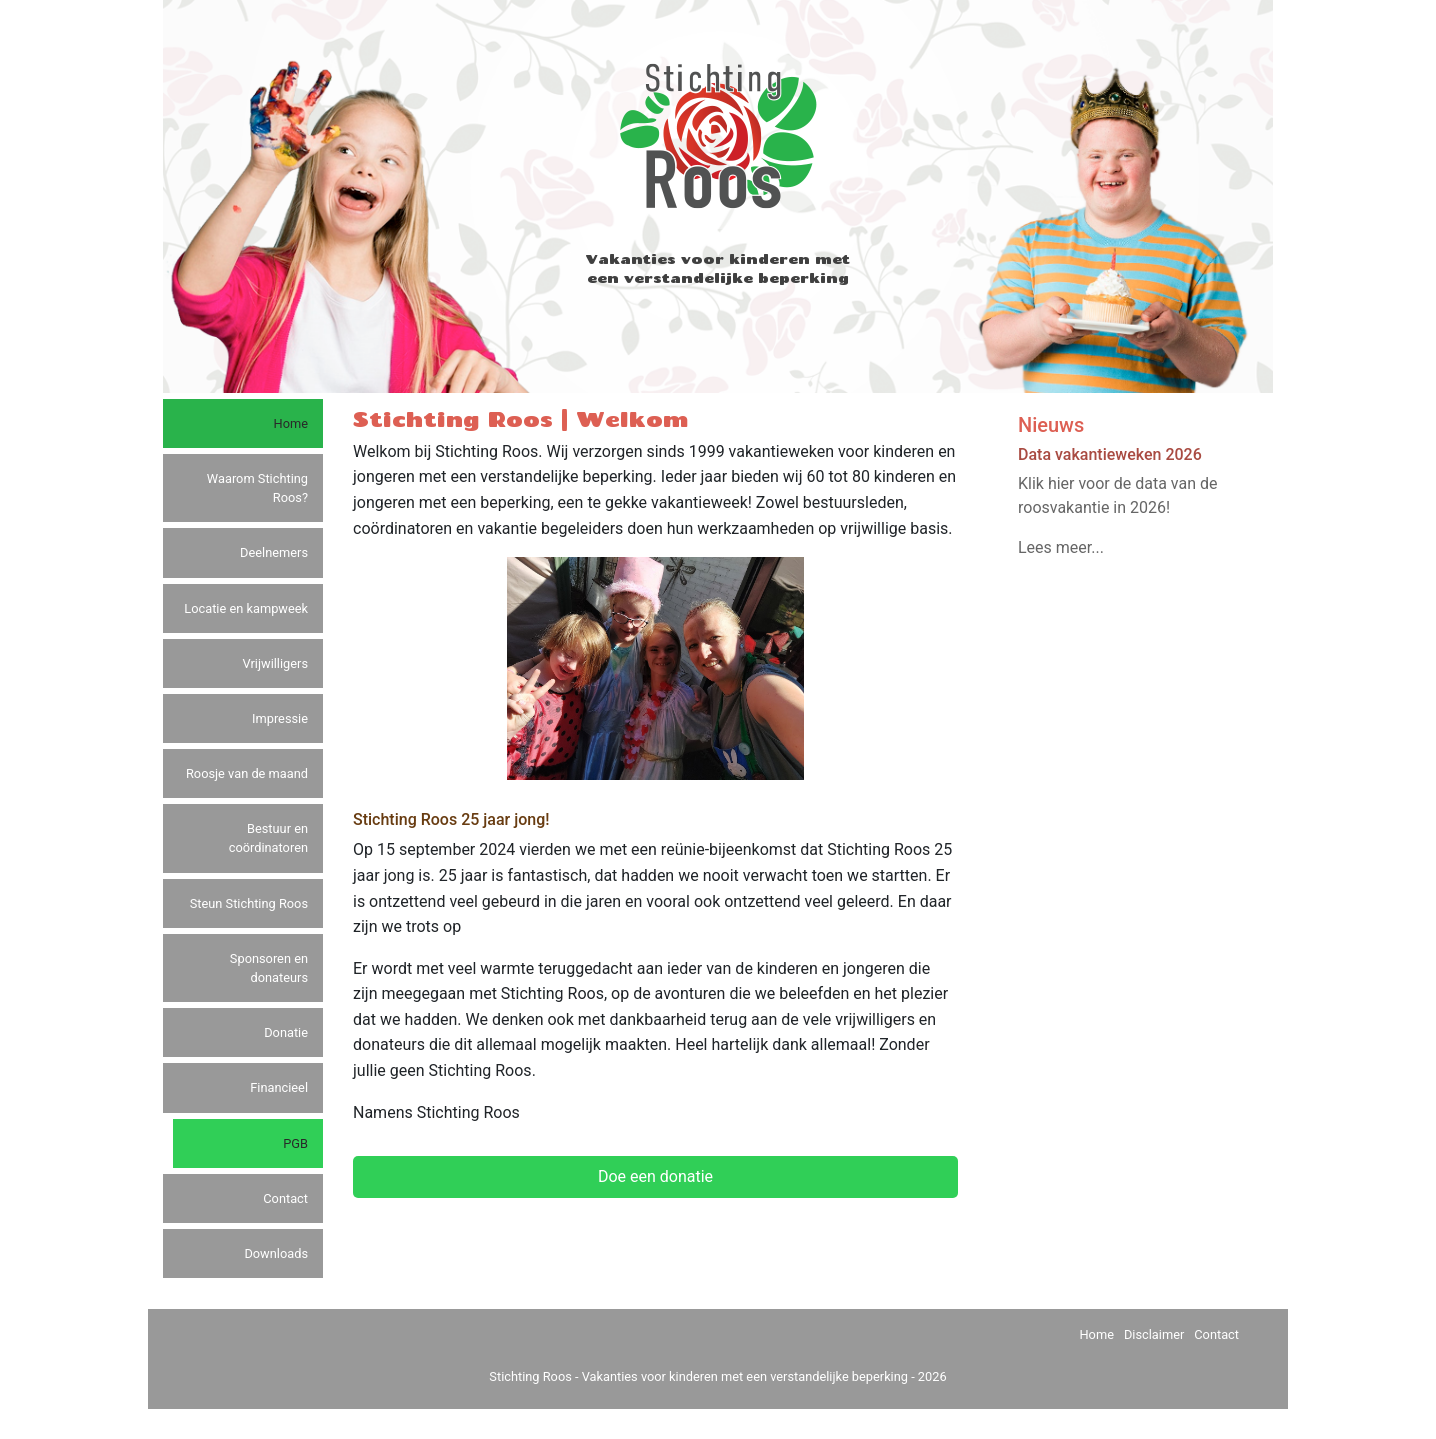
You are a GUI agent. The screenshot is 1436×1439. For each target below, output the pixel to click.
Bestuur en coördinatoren (268, 838)
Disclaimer (1154, 1334)
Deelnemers (274, 552)
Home (291, 423)
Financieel (279, 1087)
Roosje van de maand (247, 773)
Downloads (276, 1253)
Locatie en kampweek (246, 608)
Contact (285, 1198)
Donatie (286, 1032)
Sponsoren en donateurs (269, 968)
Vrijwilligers (275, 663)
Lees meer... (1061, 547)
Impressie (280, 718)
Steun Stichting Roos (249, 903)
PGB (295, 1143)
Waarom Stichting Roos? (257, 488)
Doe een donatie (655, 1176)
